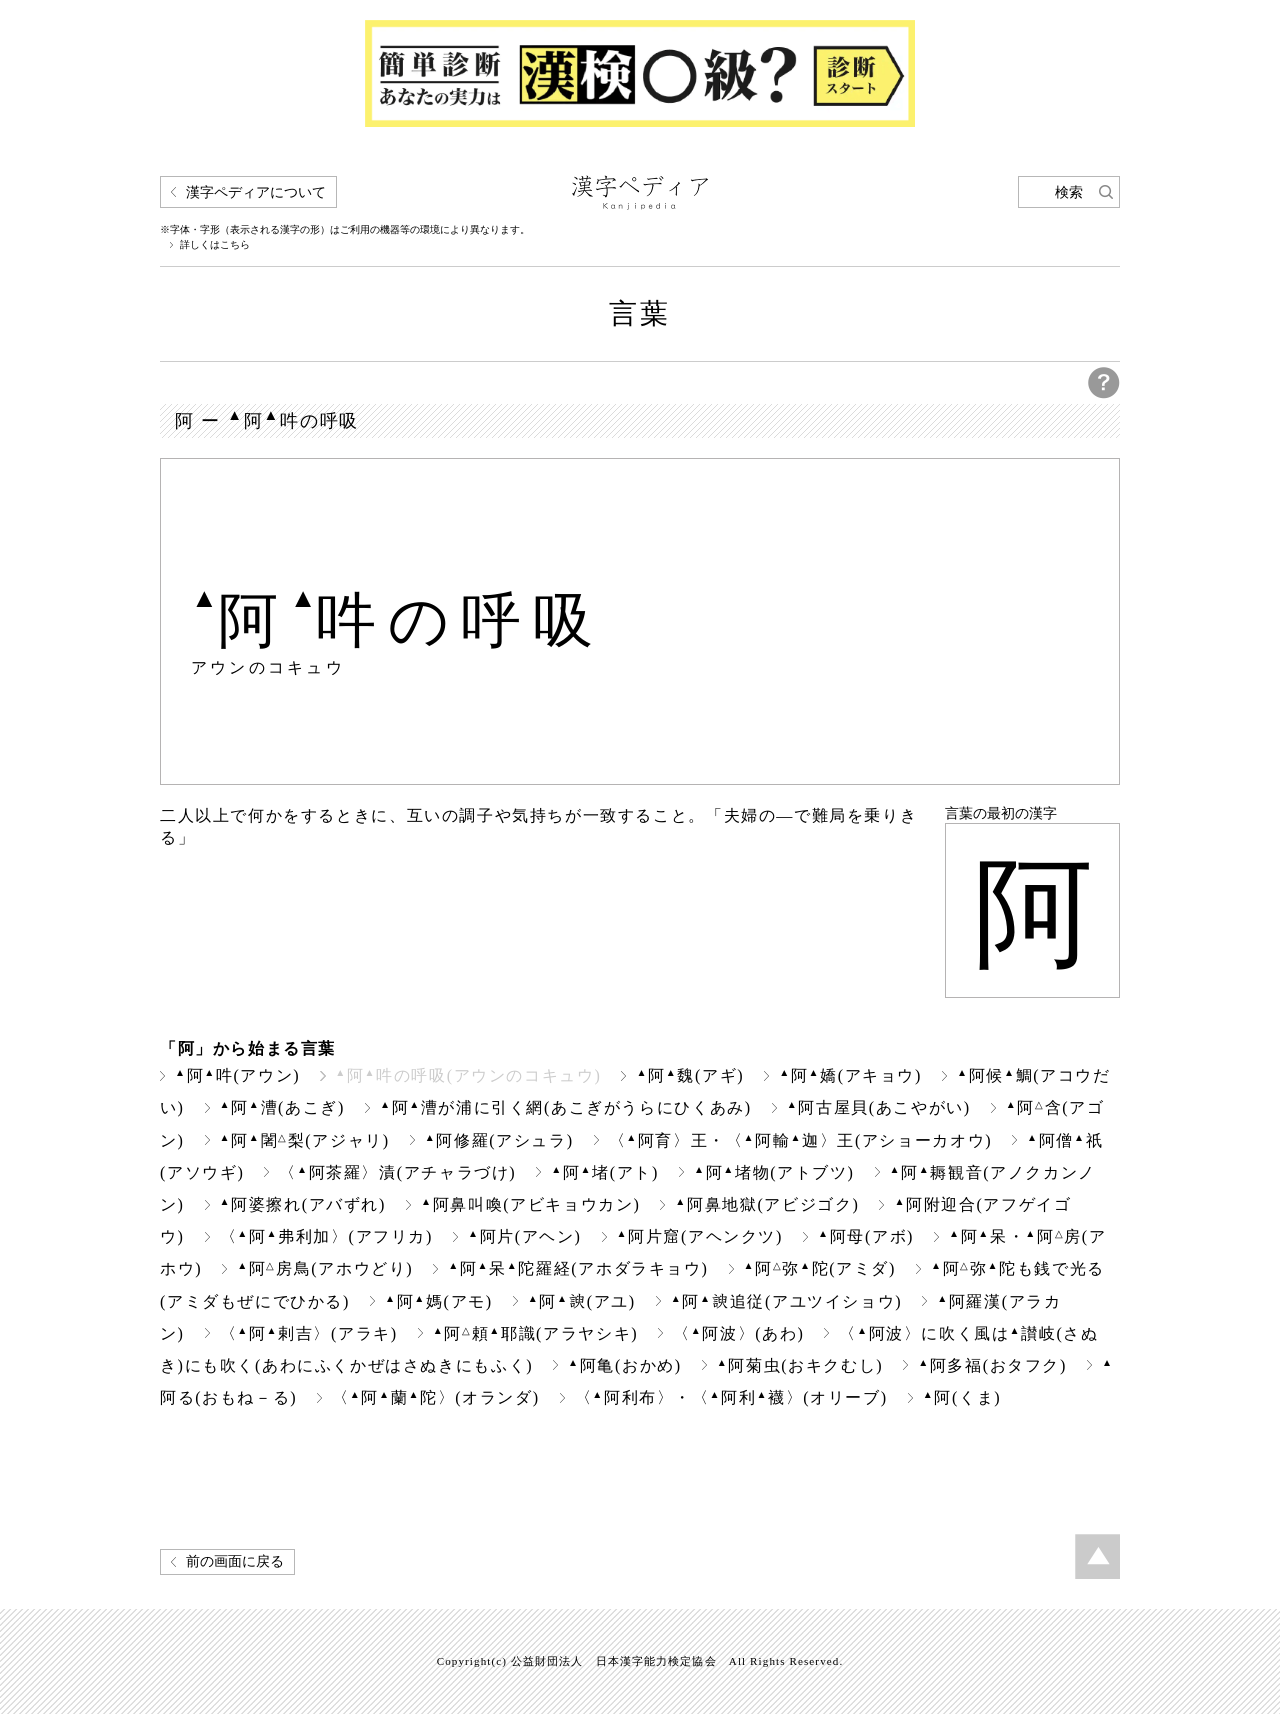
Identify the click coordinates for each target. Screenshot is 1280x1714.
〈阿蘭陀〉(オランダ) (435, 1397)
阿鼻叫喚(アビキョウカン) (530, 1204)
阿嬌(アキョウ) (850, 1075)
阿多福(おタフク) (992, 1365)
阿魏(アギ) (690, 1075)
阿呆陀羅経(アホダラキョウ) (578, 1268)
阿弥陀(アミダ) (820, 1268)
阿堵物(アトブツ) (774, 1172)
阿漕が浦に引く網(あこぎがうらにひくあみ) (566, 1107)
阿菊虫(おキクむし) (800, 1365)
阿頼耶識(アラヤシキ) (535, 1333)
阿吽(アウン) (237, 1075)
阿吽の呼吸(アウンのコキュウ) (468, 1075)
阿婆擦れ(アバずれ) (303, 1204)
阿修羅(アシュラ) (499, 1140)
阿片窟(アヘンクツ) (700, 1236)
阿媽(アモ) (439, 1301)
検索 (1069, 192)
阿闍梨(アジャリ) (305, 1140)
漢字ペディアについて (256, 192)
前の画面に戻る (235, 1561)
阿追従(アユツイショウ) (786, 1301)
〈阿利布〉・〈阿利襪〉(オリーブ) (731, 1397)
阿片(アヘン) (525, 1236)
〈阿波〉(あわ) (738, 1333)
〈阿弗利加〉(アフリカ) (326, 1236)
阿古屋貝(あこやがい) (879, 1107)
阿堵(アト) (605, 1172)
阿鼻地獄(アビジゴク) (767, 1204)
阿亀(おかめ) (625, 1365)
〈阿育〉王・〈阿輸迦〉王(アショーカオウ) (801, 1140)
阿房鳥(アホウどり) (325, 1268)
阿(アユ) (582, 1301)
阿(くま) (962, 1397)
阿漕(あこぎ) (282, 1107)
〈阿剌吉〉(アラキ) (309, 1333)
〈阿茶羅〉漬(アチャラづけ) (397, 1172)
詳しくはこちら (215, 245)
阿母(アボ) (866, 1236)
